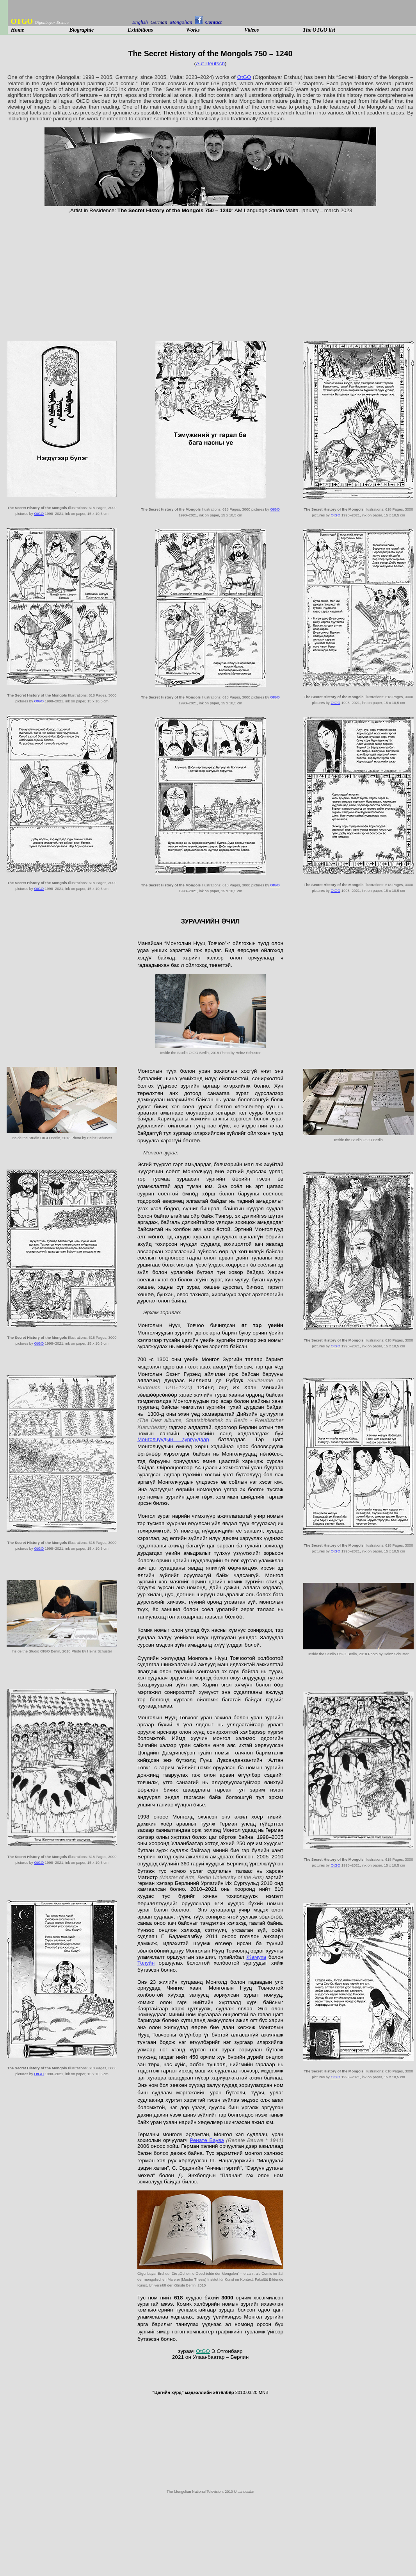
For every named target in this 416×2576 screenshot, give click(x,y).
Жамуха (256, 1957)
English (140, 22)
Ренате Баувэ (207, 2140)
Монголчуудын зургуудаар (173, 1439)
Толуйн (146, 1963)
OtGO (244, 77)
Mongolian (182, 22)
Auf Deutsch (210, 63)
